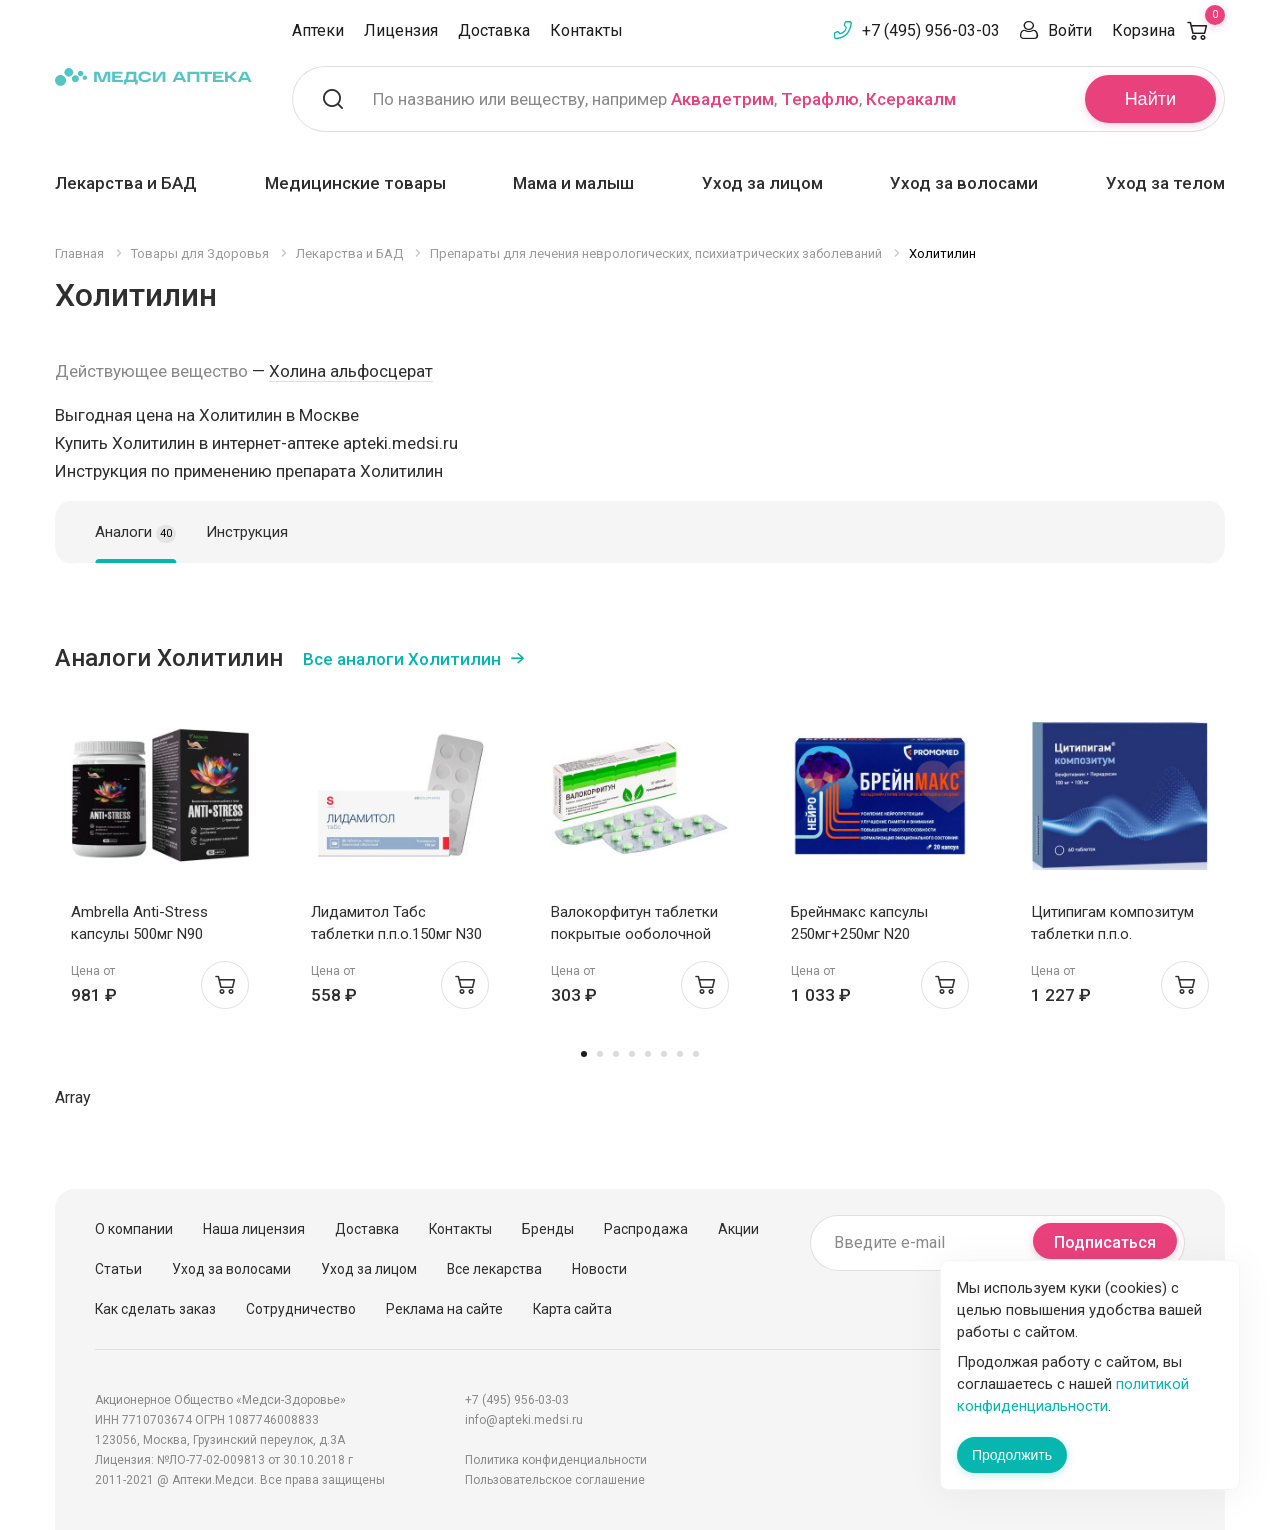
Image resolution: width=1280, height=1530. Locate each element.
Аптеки (318, 30)
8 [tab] (696, 1054)
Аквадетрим (722, 99)
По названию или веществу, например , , (664, 99)
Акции (738, 1229)
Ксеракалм (911, 99)
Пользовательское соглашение (555, 1480)
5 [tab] (648, 1054)
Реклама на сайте (444, 1309)
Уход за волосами (964, 183)
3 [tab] (616, 1054)
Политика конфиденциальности (556, 1460)
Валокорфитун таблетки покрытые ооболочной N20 (634, 934)
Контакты (586, 30)
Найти (1150, 99)
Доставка (494, 30)
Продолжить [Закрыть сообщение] (1012, 1455)
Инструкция (247, 532)
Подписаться (1105, 1242)
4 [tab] (632, 1054)
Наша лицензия (254, 1229)
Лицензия (401, 30)
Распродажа (646, 1229)
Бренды (548, 1229)
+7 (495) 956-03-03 (931, 30)
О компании (134, 1229)
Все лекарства (494, 1269)
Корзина (1168, 30)
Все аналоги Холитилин (402, 659)
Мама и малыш (573, 183)
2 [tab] (600, 1054)
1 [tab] (584, 1054)
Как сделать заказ (155, 1309)
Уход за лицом (762, 183)
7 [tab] (680, 1054)
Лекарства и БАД (126, 183)
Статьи (118, 1269)
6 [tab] (664, 1054)
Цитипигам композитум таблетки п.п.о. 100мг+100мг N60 (1112, 934)
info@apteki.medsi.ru (524, 1420)
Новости (599, 1269)
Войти (1070, 30)
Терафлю (820, 99)
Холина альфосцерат (351, 371)
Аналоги (135, 533)
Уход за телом (1165, 183)
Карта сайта (572, 1309)
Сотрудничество (301, 1309)
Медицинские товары (355, 183)
